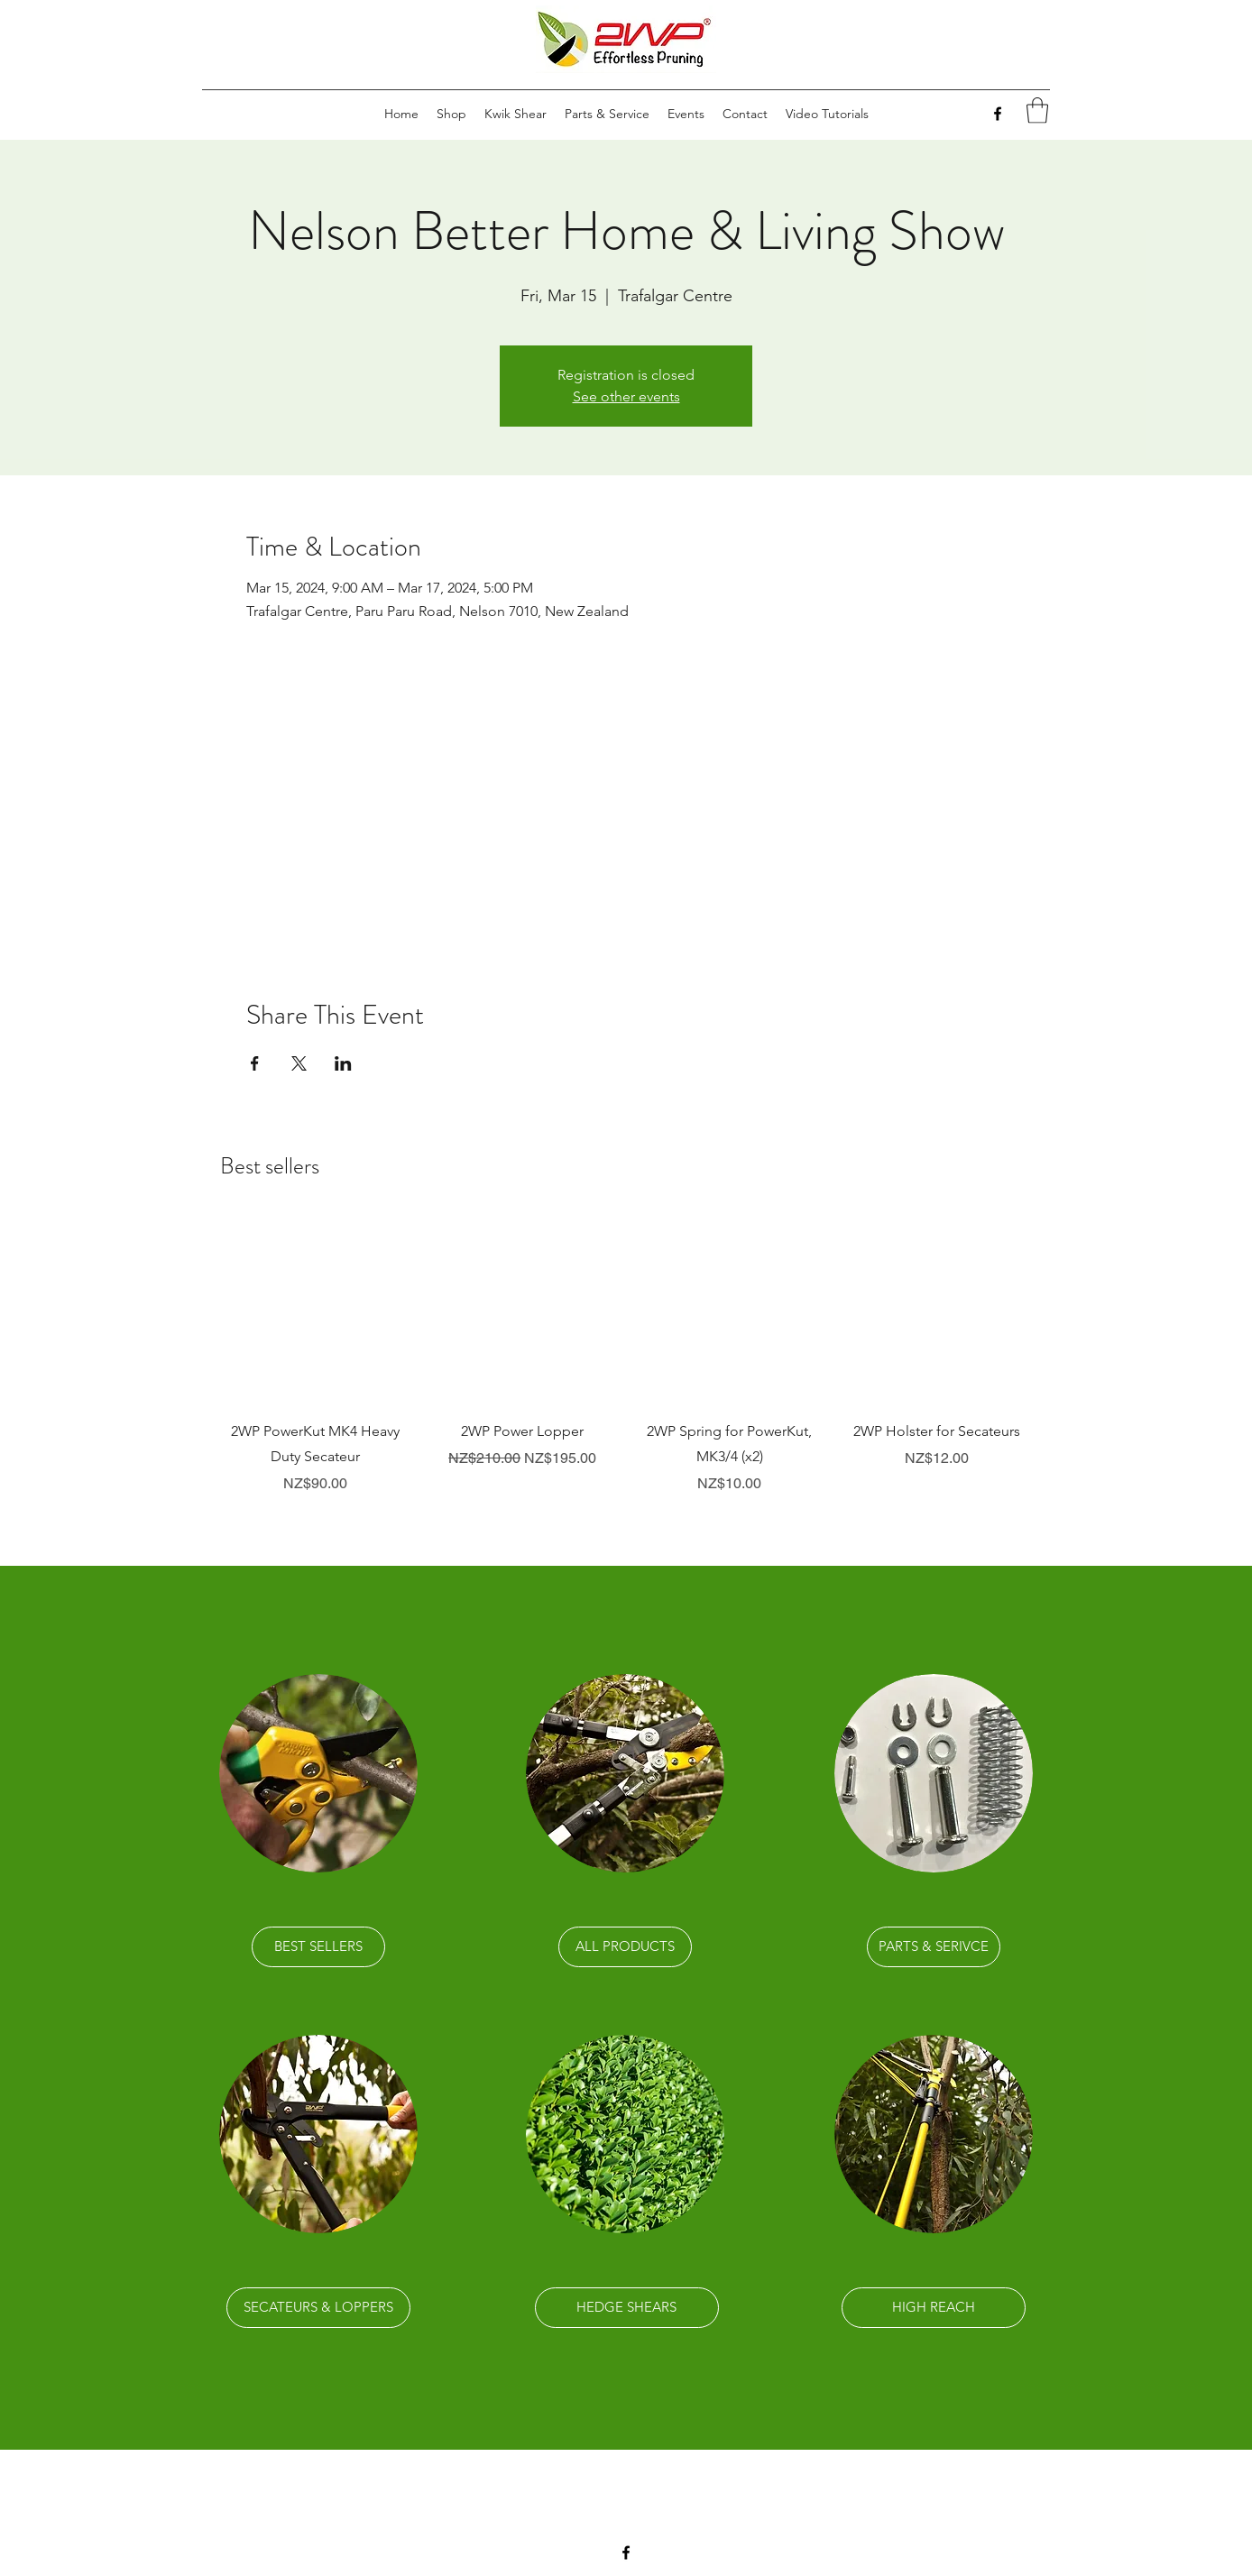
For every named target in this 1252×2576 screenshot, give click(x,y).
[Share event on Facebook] (254, 1063)
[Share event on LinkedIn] (343, 1063)
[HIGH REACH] (934, 2307)
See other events (626, 396)
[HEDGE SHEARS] (627, 2307)
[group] (626, 1355)
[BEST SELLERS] (318, 1947)
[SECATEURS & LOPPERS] (318, 2307)
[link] (1037, 110)
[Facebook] (998, 114)
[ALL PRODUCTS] (625, 1947)
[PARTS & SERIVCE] (933, 1947)
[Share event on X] (299, 1063)
